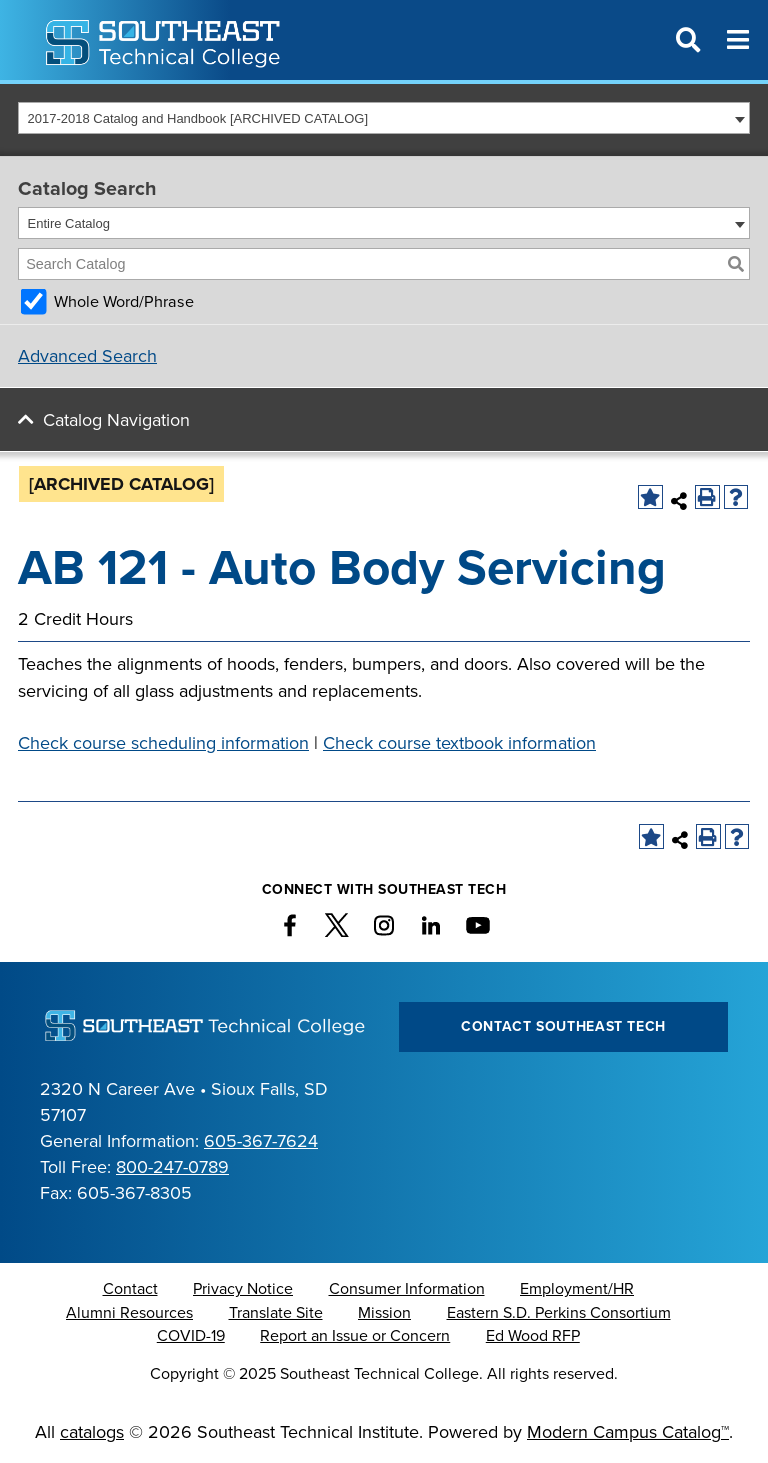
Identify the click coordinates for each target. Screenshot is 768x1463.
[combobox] (384, 118)
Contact (130, 1289)
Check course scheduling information (163, 743)
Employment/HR (577, 1289)
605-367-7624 (261, 1141)
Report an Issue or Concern (355, 1336)
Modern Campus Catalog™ (628, 1432)
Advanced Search (87, 356)
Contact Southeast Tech (563, 1026)
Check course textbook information (459, 743)
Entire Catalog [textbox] (69, 223)
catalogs (92, 1432)
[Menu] (738, 40)
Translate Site (276, 1313)
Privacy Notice (243, 1289)
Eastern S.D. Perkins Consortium (559, 1313)
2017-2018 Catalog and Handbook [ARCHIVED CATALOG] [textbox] (198, 118)
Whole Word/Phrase (124, 302)
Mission (384, 1313)
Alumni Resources (129, 1313)
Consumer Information (407, 1289)
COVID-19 (191, 1336)
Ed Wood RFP (533, 1336)
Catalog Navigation (116, 420)
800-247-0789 (172, 1167)
